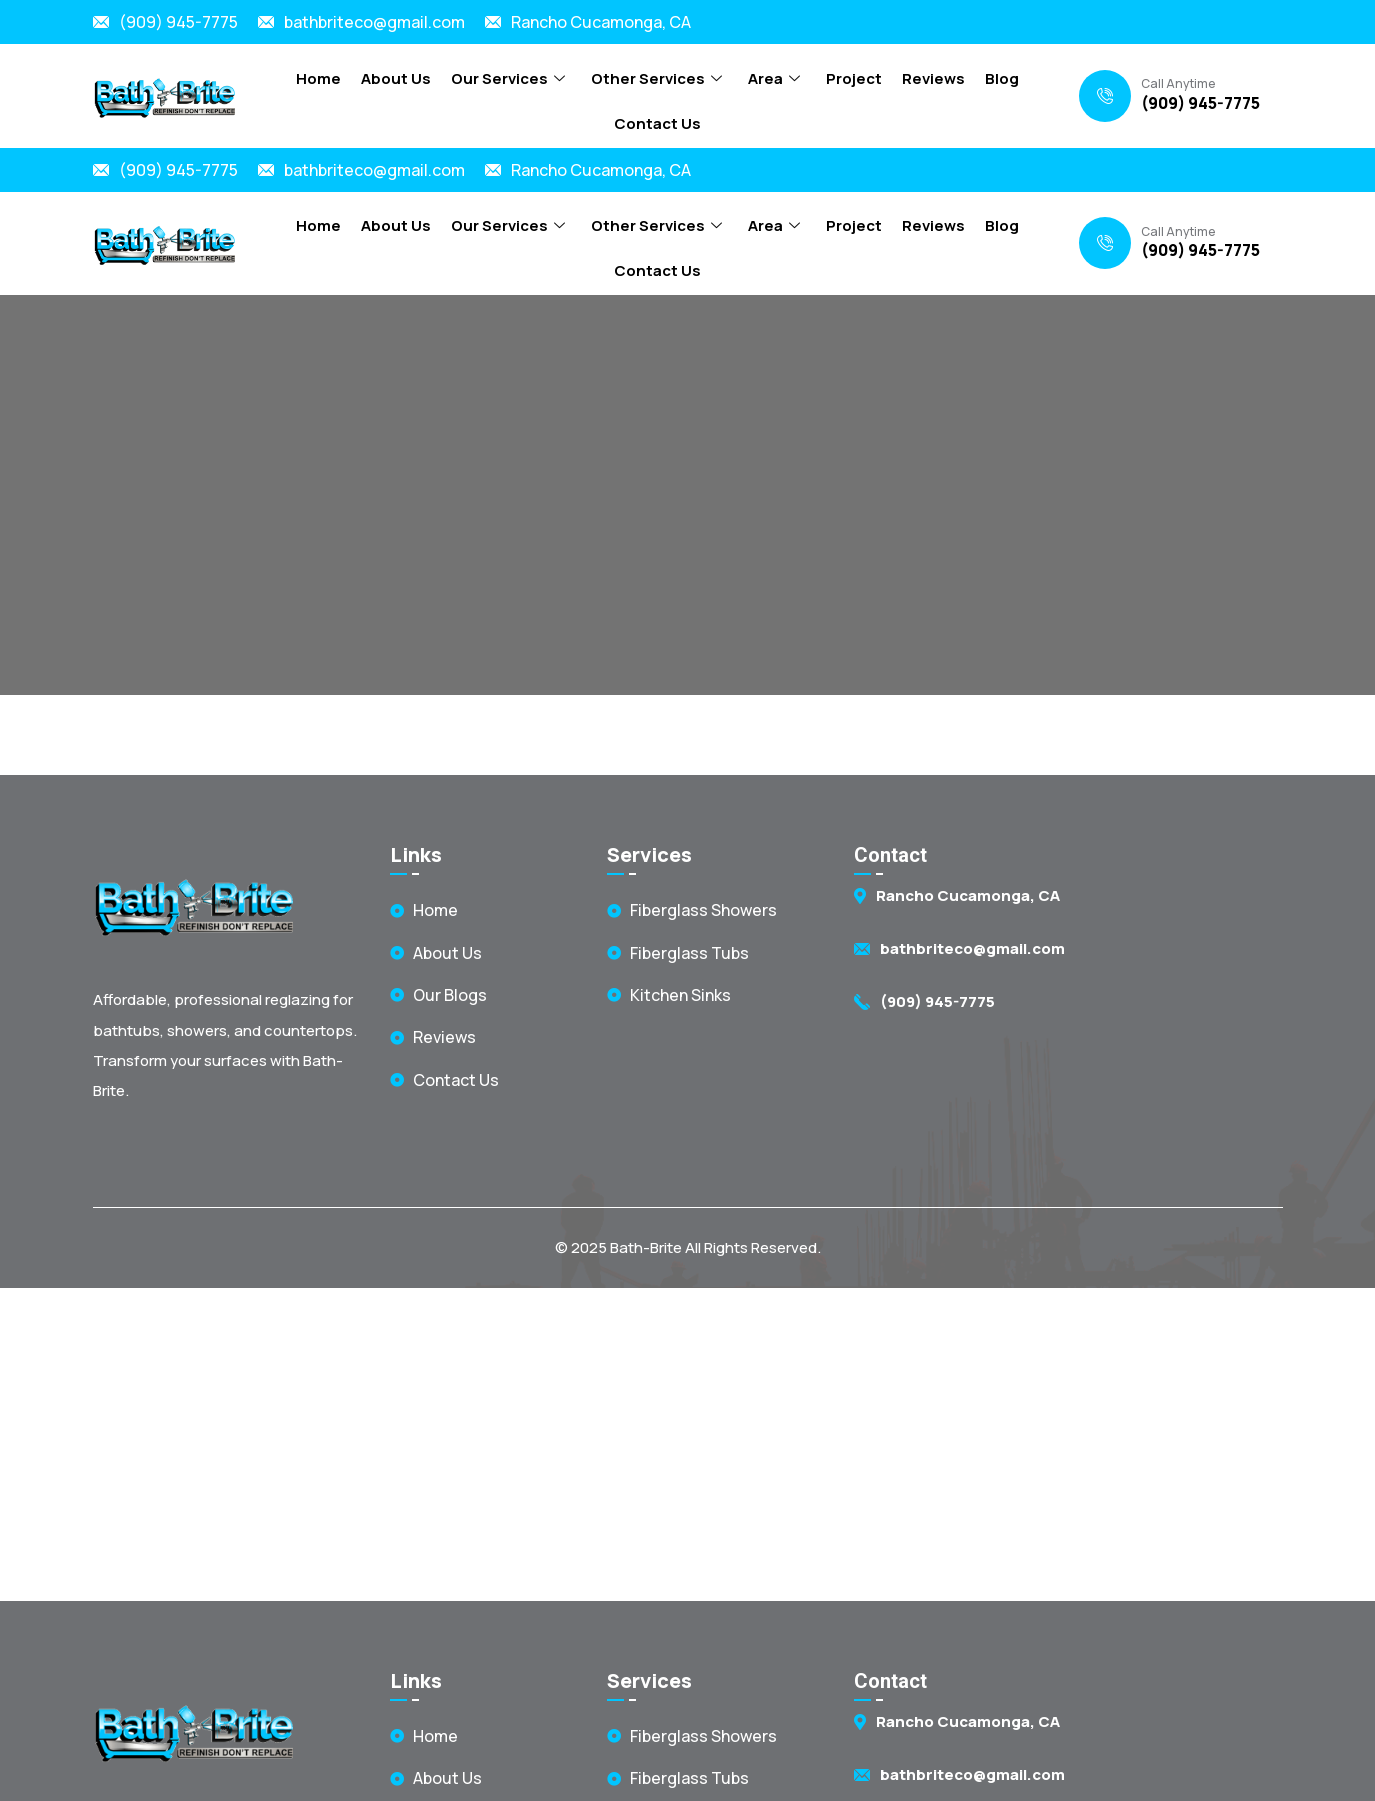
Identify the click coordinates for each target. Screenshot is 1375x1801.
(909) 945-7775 (178, 22)
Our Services (508, 78)
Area (774, 78)
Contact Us (657, 123)
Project (854, 78)
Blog (1002, 78)
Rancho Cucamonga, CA (601, 22)
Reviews (933, 78)
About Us (396, 78)
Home (318, 78)
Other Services (656, 78)
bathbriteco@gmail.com (374, 22)
